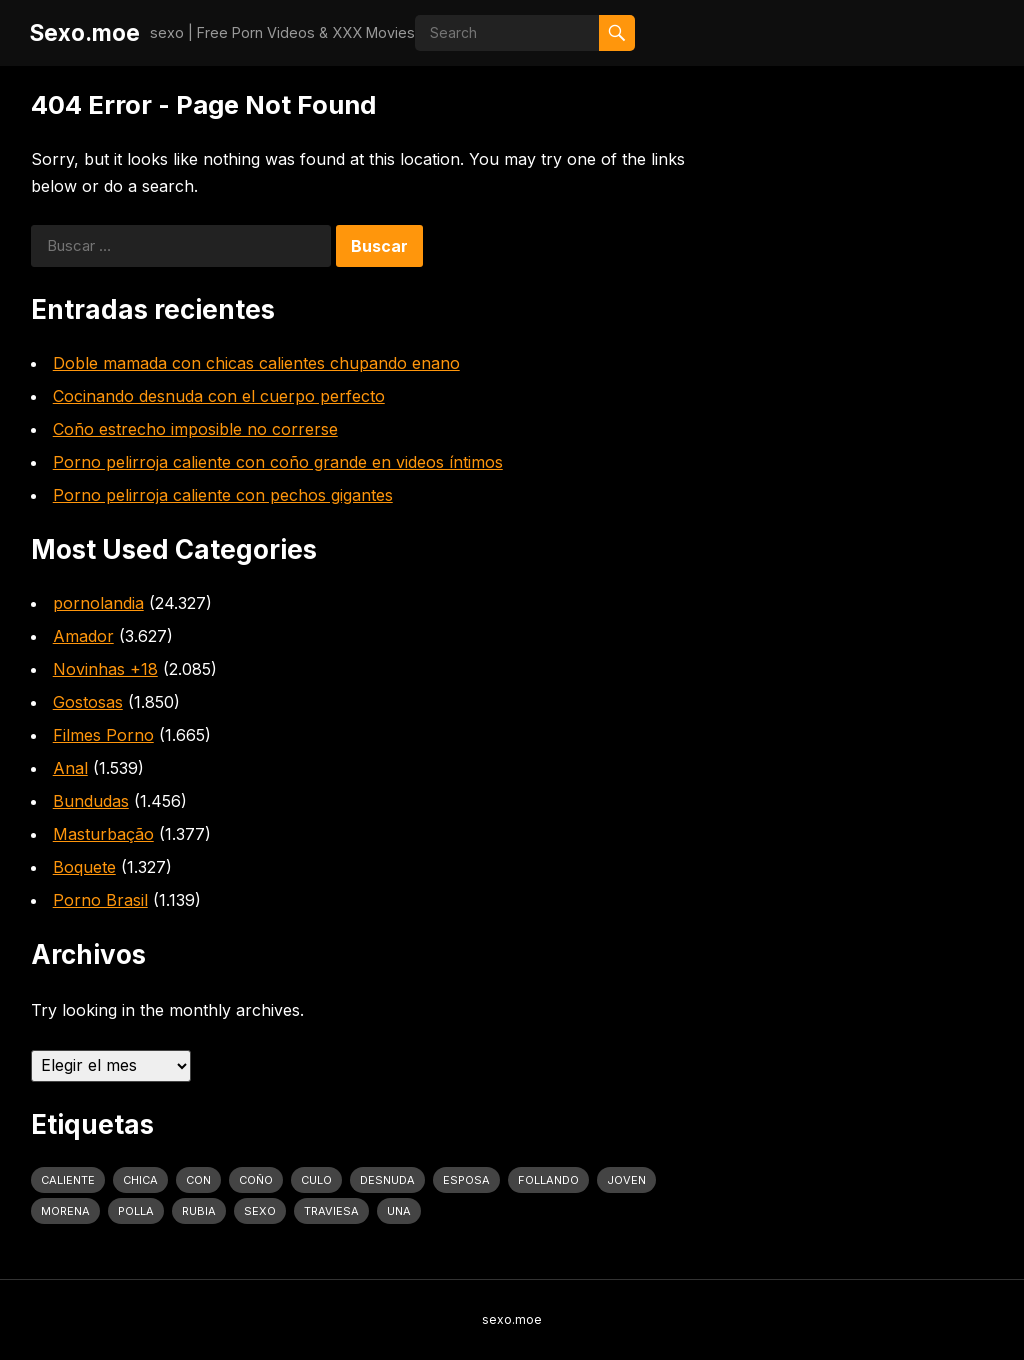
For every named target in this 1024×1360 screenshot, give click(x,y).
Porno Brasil (100, 900)
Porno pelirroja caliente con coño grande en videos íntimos (278, 462)
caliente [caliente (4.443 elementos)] (68, 1180)
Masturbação (103, 834)
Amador (83, 636)
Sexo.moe (85, 32)
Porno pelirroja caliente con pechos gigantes (223, 495)
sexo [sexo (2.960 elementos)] (260, 1211)
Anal (70, 768)
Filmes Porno (103, 735)
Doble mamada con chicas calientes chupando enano (256, 363)
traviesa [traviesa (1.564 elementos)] (331, 1211)
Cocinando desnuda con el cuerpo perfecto (219, 396)
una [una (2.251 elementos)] (399, 1211)
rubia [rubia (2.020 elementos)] (199, 1211)
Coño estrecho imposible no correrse (195, 429)
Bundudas (91, 801)
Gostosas (88, 702)
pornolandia (98, 603)
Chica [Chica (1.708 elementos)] (140, 1180)
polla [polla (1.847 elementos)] (136, 1211)
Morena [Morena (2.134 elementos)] (65, 1211)
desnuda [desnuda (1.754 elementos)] (387, 1180)
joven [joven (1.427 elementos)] (626, 1180)
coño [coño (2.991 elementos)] (256, 1180)
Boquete (84, 867)
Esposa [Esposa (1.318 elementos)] (466, 1180)
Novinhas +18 (105, 669)
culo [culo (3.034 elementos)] (316, 1180)
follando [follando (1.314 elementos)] (548, 1180)
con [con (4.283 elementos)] (198, 1180)
